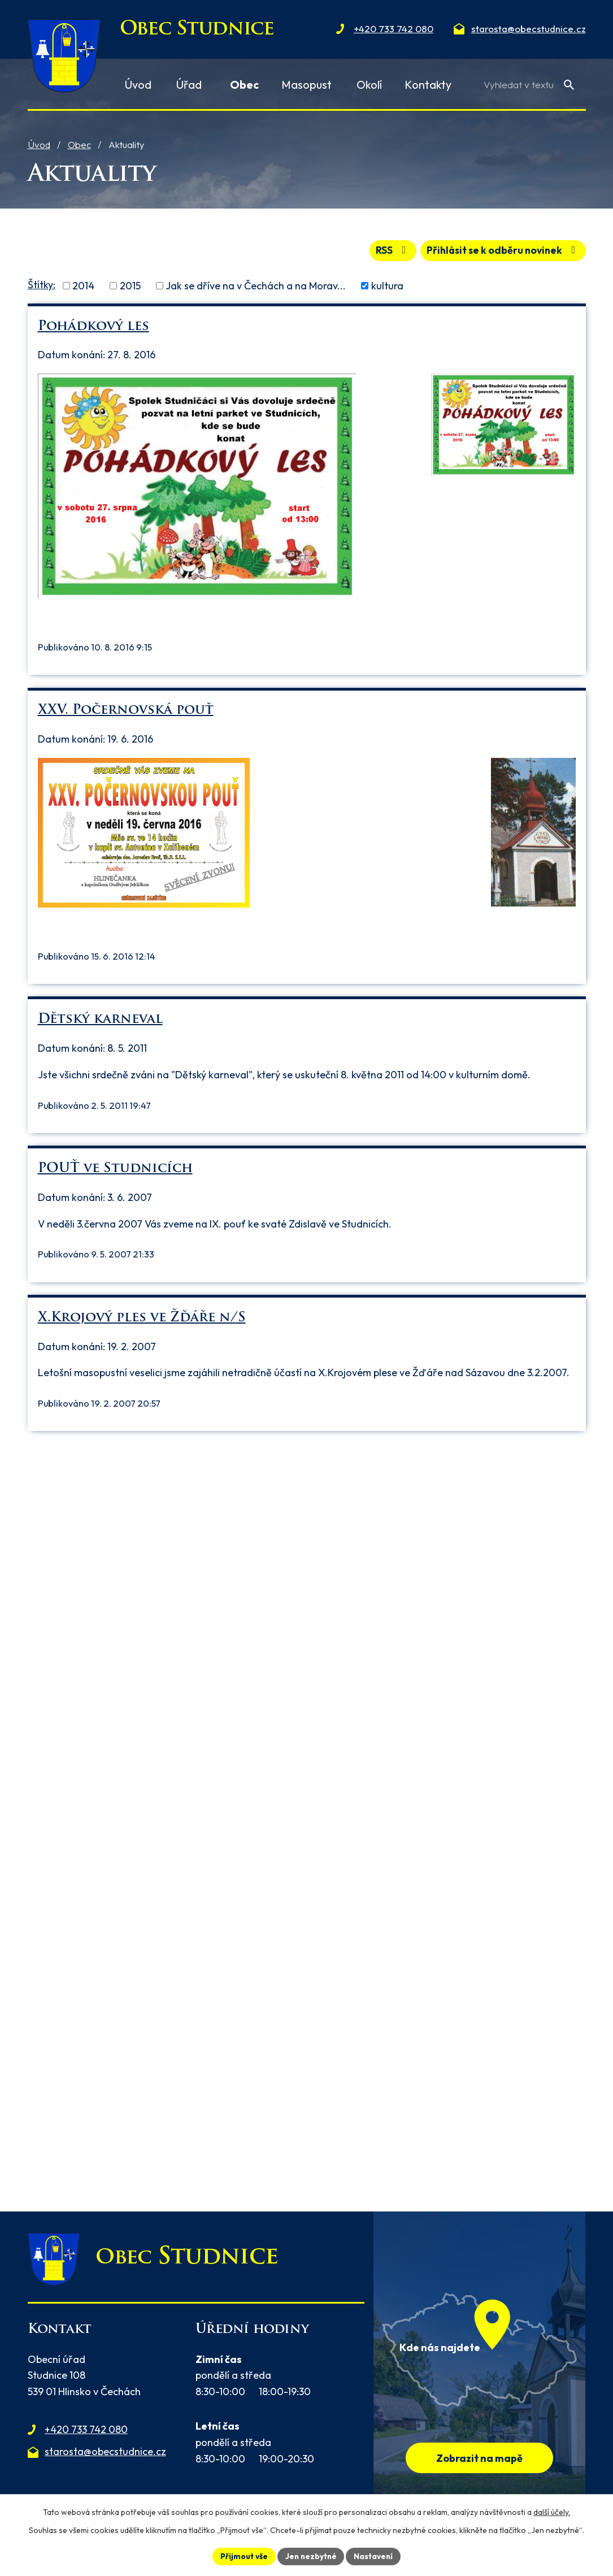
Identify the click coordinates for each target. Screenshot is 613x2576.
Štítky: (41, 283)
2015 (130, 285)
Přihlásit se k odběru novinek (501, 250)
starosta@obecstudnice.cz (105, 2451)
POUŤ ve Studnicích (115, 1168)
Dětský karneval (100, 1019)
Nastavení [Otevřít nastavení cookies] (375, 2556)
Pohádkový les (93, 326)
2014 (83, 285)
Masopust (306, 84)
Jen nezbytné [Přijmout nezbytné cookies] (310, 2556)
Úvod (39, 144)
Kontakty (428, 84)
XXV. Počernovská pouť (126, 710)
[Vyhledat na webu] (529, 84)
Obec (79, 144)
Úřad (189, 84)
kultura (387, 285)
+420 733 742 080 (86, 2428)
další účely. (551, 2511)
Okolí (369, 84)
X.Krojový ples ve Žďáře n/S (142, 1317)
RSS (387, 250)
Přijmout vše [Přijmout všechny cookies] (243, 2556)
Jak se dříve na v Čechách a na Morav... (256, 285)
